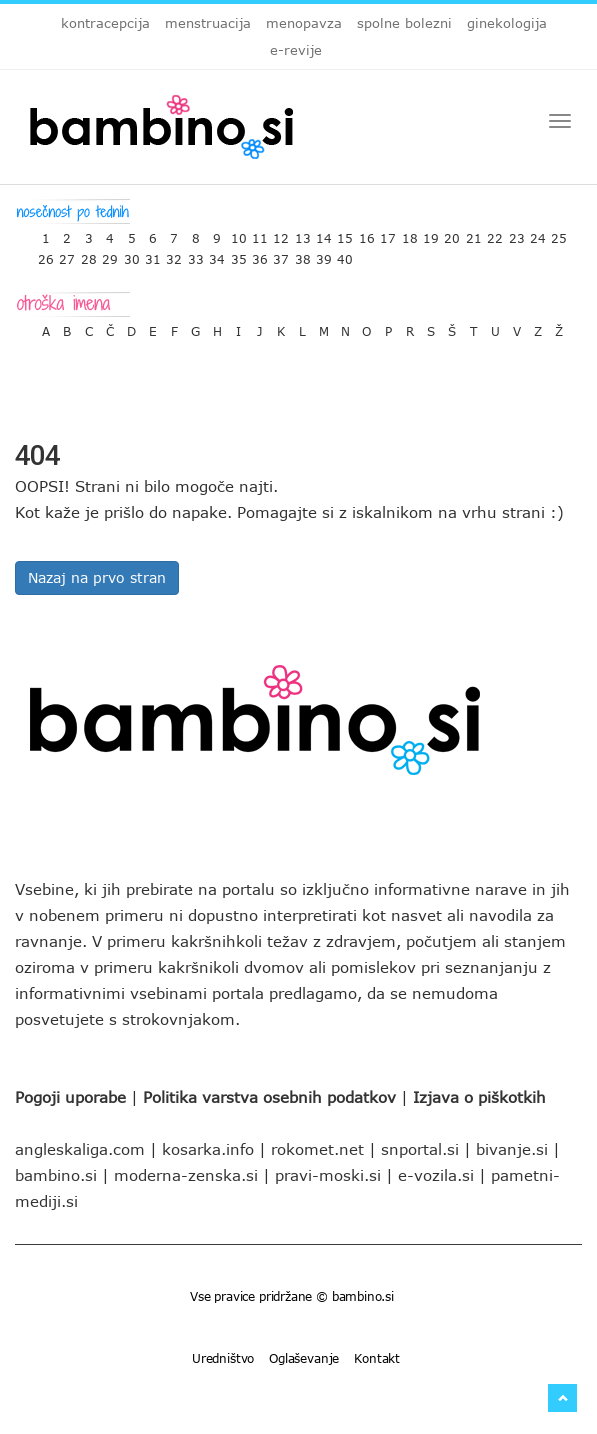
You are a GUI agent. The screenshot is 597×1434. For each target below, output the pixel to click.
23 (517, 233)
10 (239, 233)
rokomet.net (317, 1149)
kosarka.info (208, 1149)
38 (303, 254)
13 (303, 233)
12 (281, 233)
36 (260, 254)
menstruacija (208, 23)
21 (474, 233)
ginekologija (507, 23)
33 (196, 254)
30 (132, 254)
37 (281, 254)
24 (538, 233)
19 (431, 233)
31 (153, 254)
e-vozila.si (436, 1175)
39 (324, 254)
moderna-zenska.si (186, 1175)
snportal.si (420, 1149)
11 (260, 233)
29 (110, 254)
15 (345, 233)
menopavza (304, 23)
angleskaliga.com (80, 1149)
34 (217, 254)
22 (495, 233)
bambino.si (56, 1175)
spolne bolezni (404, 23)
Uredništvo (223, 1358)
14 (324, 233)
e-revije (296, 50)
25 (559, 233)
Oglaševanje (304, 1358)
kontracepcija (105, 23)
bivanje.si (512, 1149)
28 (89, 254)
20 (452, 233)
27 (67, 254)
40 (345, 254)
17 (388, 233)
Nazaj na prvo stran (97, 577)
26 (46, 254)
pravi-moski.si (328, 1175)
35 (239, 254)
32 (174, 254)
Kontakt (377, 1358)
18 (410, 233)
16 (367, 233)
